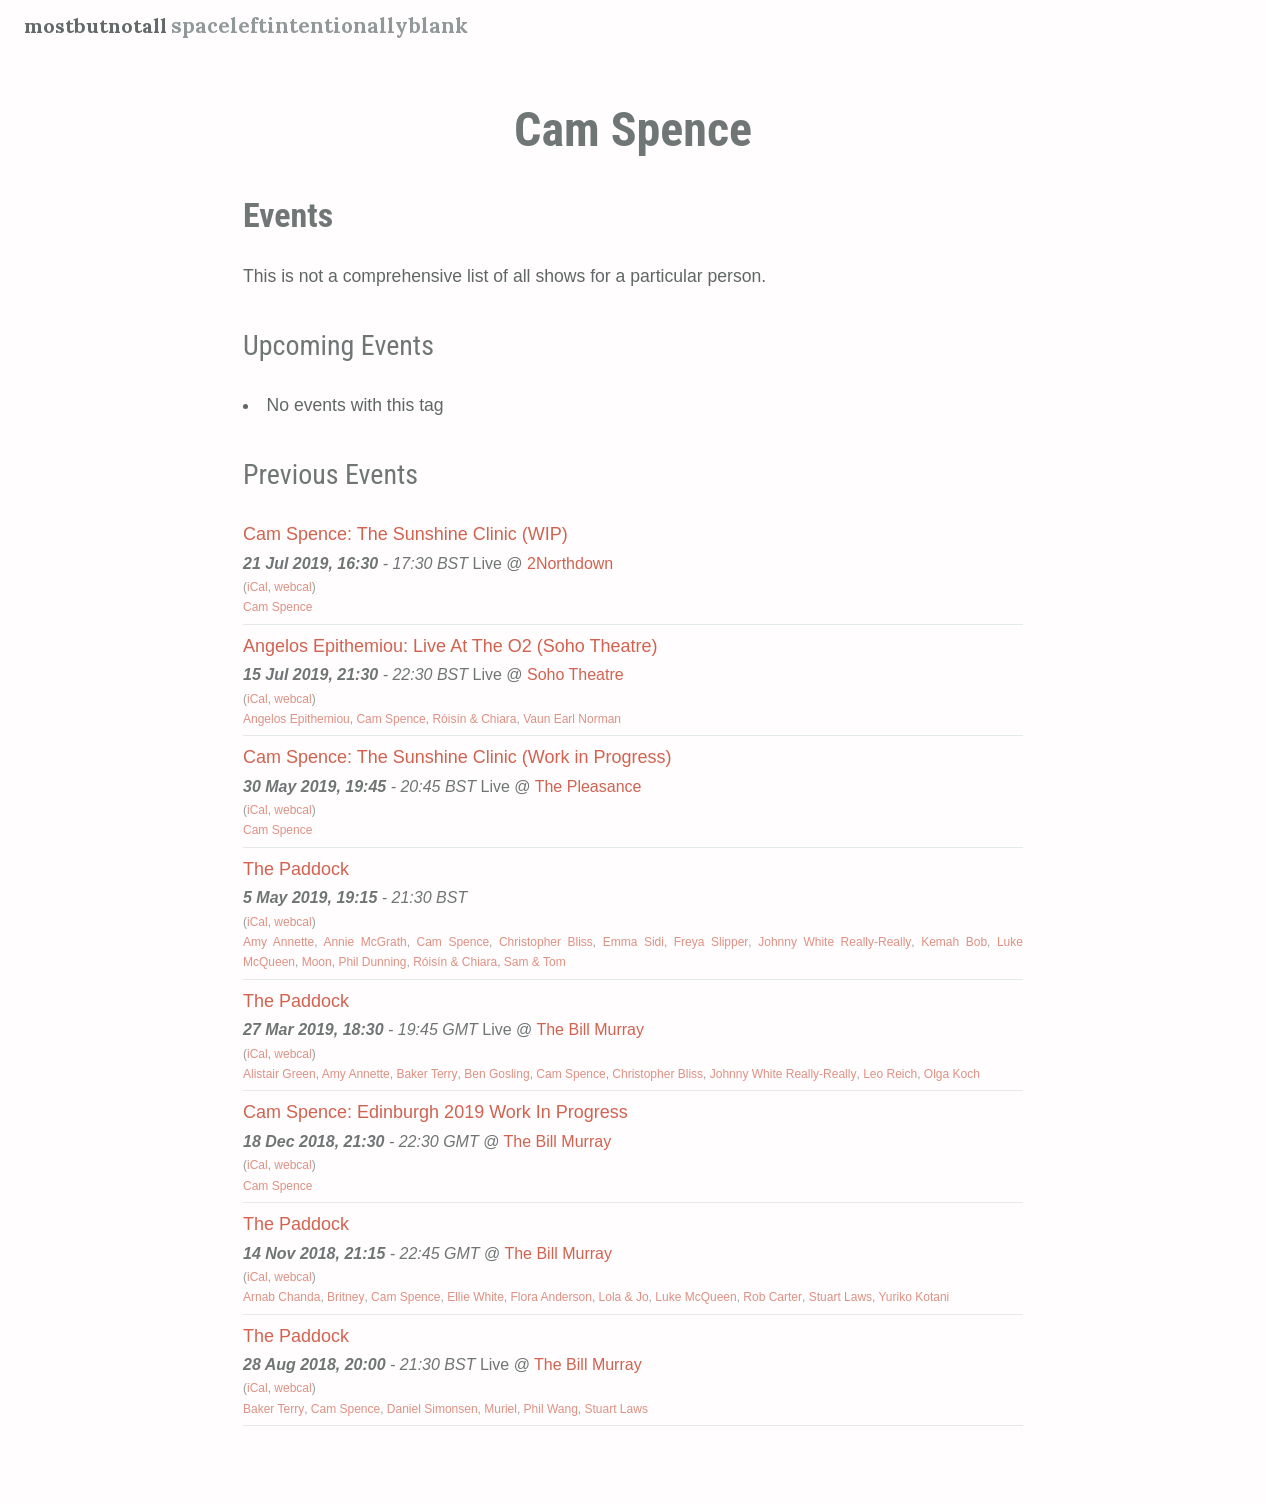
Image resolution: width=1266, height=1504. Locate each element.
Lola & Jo (624, 1297)
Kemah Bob (954, 942)
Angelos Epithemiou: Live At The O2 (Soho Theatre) (450, 646)
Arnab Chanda (281, 1297)
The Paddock (296, 869)
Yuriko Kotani (914, 1297)
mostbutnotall (98, 25)
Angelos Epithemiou (296, 719)
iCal (257, 587)
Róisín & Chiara (474, 719)
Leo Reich (890, 1074)
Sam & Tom (535, 962)
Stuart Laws (840, 1297)
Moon (317, 962)
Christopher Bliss (546, 942)
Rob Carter (772, 1297)
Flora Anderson (551, 1297)
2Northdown (570, 563)
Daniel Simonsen (432, 1409)
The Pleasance (588, 786)
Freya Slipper (711, 942)
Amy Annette (278, 942)
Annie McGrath (364, 942)
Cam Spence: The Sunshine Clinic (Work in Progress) (457, 757)
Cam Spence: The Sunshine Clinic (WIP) (405, 534)
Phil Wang (551, 1409)
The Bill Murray (590, 1029)
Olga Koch (952, 1074)
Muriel (500, 1409)
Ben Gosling (496, 1074)
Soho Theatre (575, 674)
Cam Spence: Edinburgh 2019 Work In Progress (435, 1112)
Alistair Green (279, 1074)
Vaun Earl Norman (572, 719)
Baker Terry (426, 1074)
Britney (345, 1297)
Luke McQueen (695, 1297)
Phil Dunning (372, 962)
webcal (292, 587)
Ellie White (475, 1297)
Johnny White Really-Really (834, 942)
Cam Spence (277, 607)
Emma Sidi (633, 942)
